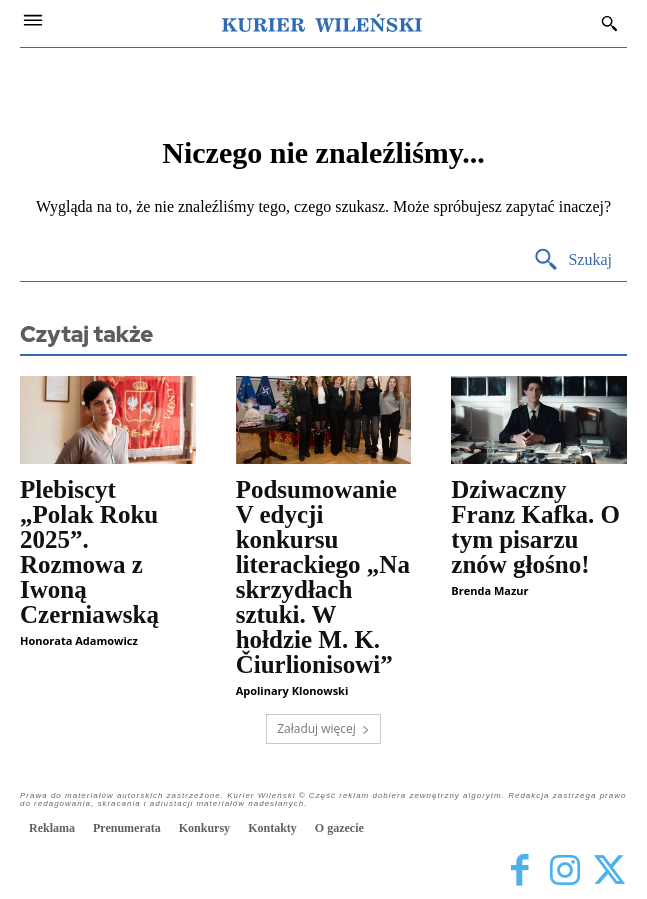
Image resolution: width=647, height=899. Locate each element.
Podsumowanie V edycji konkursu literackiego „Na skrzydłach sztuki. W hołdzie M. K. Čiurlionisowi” (323, 577)
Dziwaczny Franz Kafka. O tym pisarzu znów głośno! (535, 527)
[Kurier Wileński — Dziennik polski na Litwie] (322, 23)
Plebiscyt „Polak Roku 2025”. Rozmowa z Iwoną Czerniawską (89, 552)
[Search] (572, 260)
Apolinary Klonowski (292, 690)
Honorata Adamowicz (79, 640)
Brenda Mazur (489, 590)
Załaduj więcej (323, 728)
